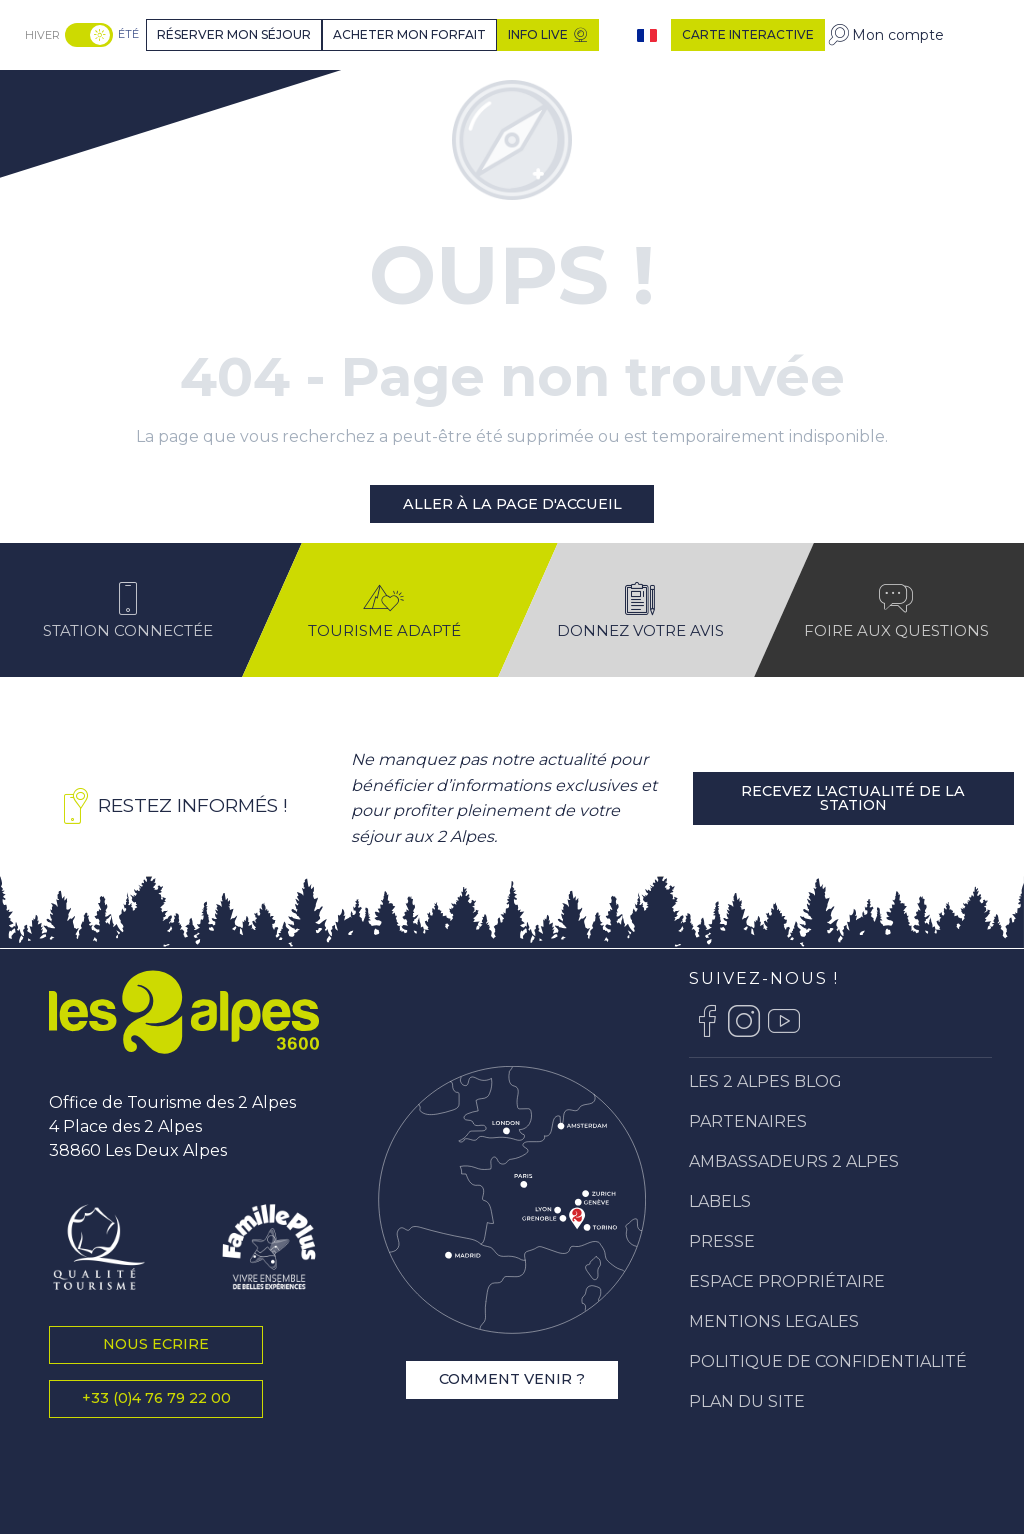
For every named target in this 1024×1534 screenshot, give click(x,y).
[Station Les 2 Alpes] (96, 93)
